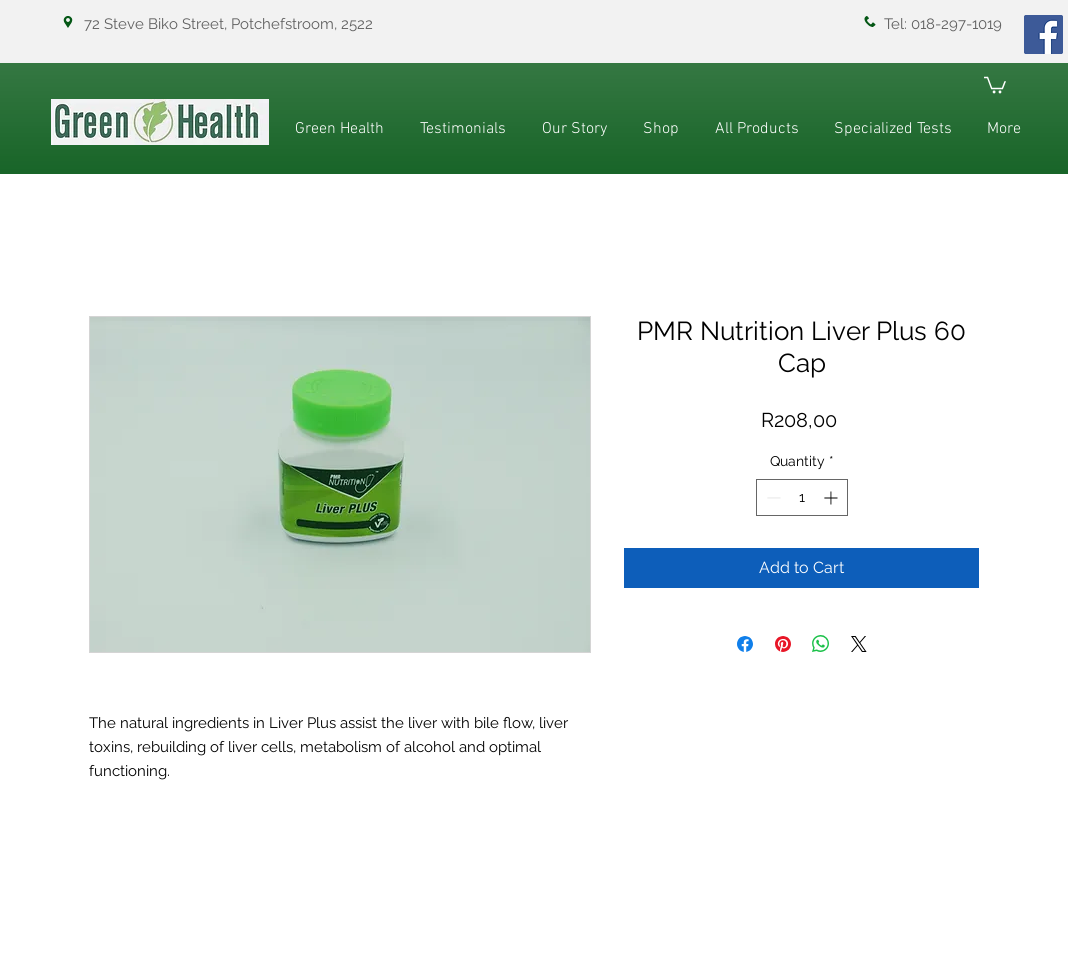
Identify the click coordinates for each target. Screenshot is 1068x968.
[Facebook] (1043, 34)
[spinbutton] (802, 497)
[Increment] (832, 497)
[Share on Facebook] (745, 644)
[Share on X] (859, 644)
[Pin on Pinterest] (783, 644)
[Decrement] (771, 497)
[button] (995, 84)
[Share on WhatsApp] (821, 644)
